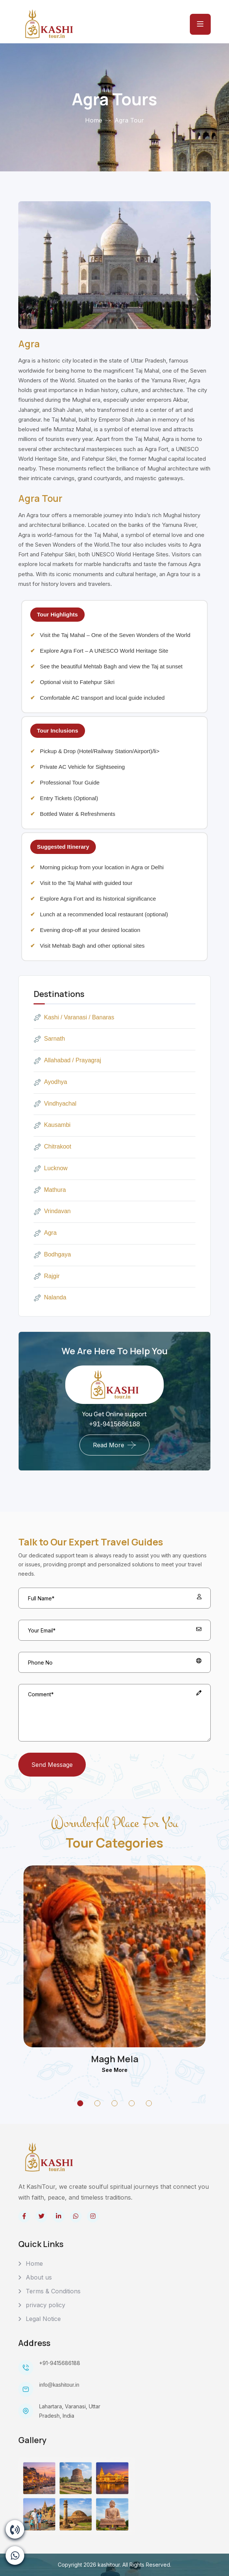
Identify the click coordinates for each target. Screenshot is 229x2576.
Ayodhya (50, 1082)
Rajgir (47, 1276)
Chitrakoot (52, 1147)
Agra (45, 1233)
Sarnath (49, 1039)
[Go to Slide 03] (114, 2103)
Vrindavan (52, 1211)
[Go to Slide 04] (132, 2103)
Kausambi (52, 1125)
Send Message (52, 1764)
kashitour (109, 2564)
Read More (108, 1445)
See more (115, 2070)
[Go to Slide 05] (149, 2103)
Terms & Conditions (53, 2291)
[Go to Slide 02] (97, 2103)
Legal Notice (43, 2318)
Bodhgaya (52, 1255)
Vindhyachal (55, 1103)
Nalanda (50, 1298)
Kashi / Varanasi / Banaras (74, 1017)
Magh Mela (114, 2059)
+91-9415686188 (114, 1424)
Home (93, 120)
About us (39, 2277)
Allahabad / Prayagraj (67, 1061)
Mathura (50, 1190)
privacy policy (45, 2305)
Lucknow (51, 1168)
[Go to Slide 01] (80, 2103)
